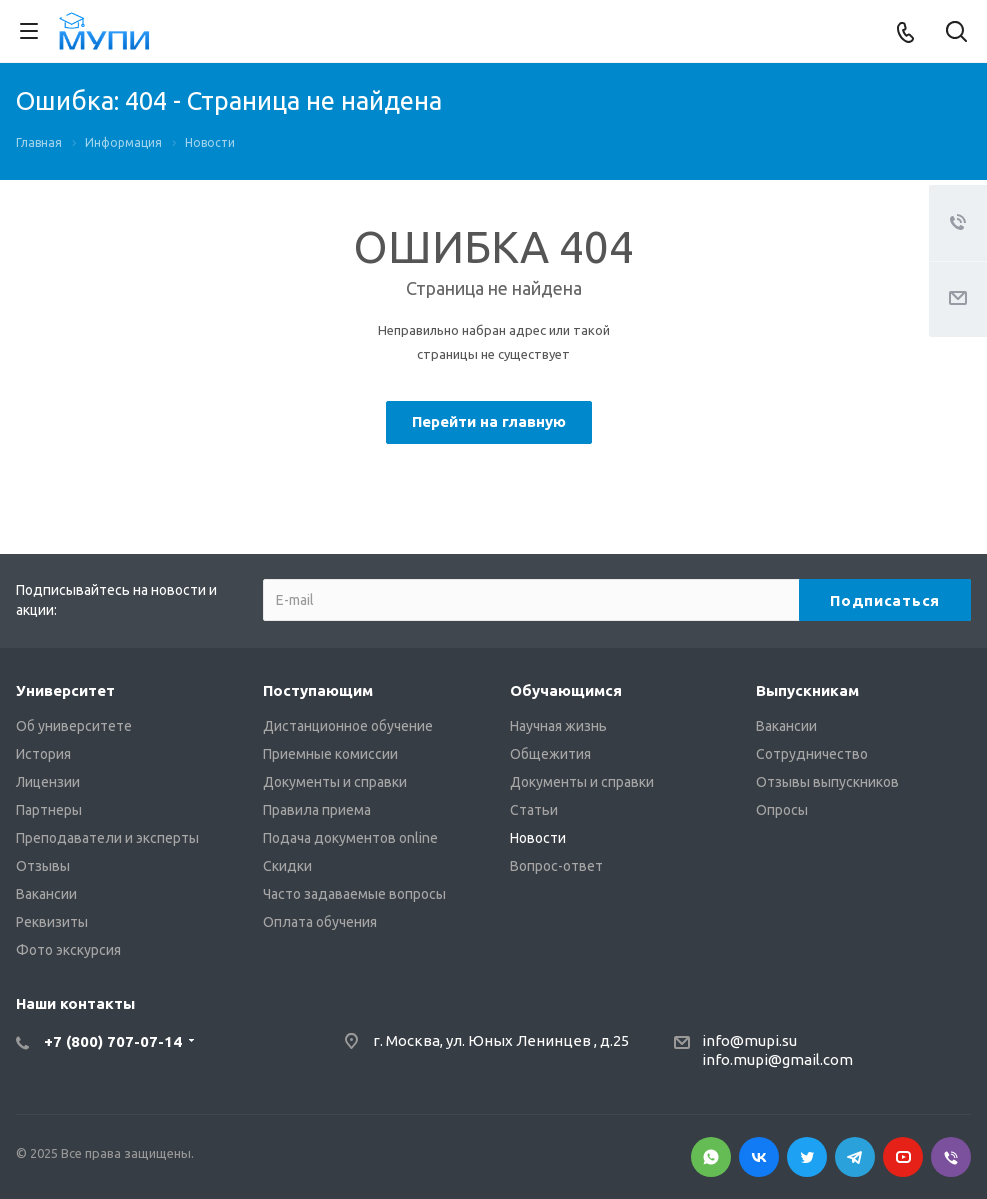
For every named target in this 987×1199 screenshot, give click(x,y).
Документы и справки (335, 782)
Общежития (550, 754)
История (43, 754)
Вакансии (46, 894)
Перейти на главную (489, 421)
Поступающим (318, 690)
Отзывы (43, 866)
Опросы (782, 810)
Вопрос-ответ (556, 866)
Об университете (74, 726)
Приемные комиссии (330, 754)
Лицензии (48, 782)
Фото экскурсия (68, 950)
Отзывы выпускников (827, 782)
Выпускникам (807, 690)
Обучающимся (566, 690)
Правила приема (317, 810)
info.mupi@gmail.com (777, 1059)
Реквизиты (52, 922)
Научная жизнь (558, 726)
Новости (538, 838)
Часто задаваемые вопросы (354, 894)
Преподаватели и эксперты (107, 838)
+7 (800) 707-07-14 (113, 1041)
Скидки (287, 866)
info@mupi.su (749, 1040)
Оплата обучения (320, 922)
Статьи (534, 810)
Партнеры (49, 810)
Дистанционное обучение (348, 726)
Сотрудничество (812, 754)
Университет (65, 690)
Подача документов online (350, 838)
